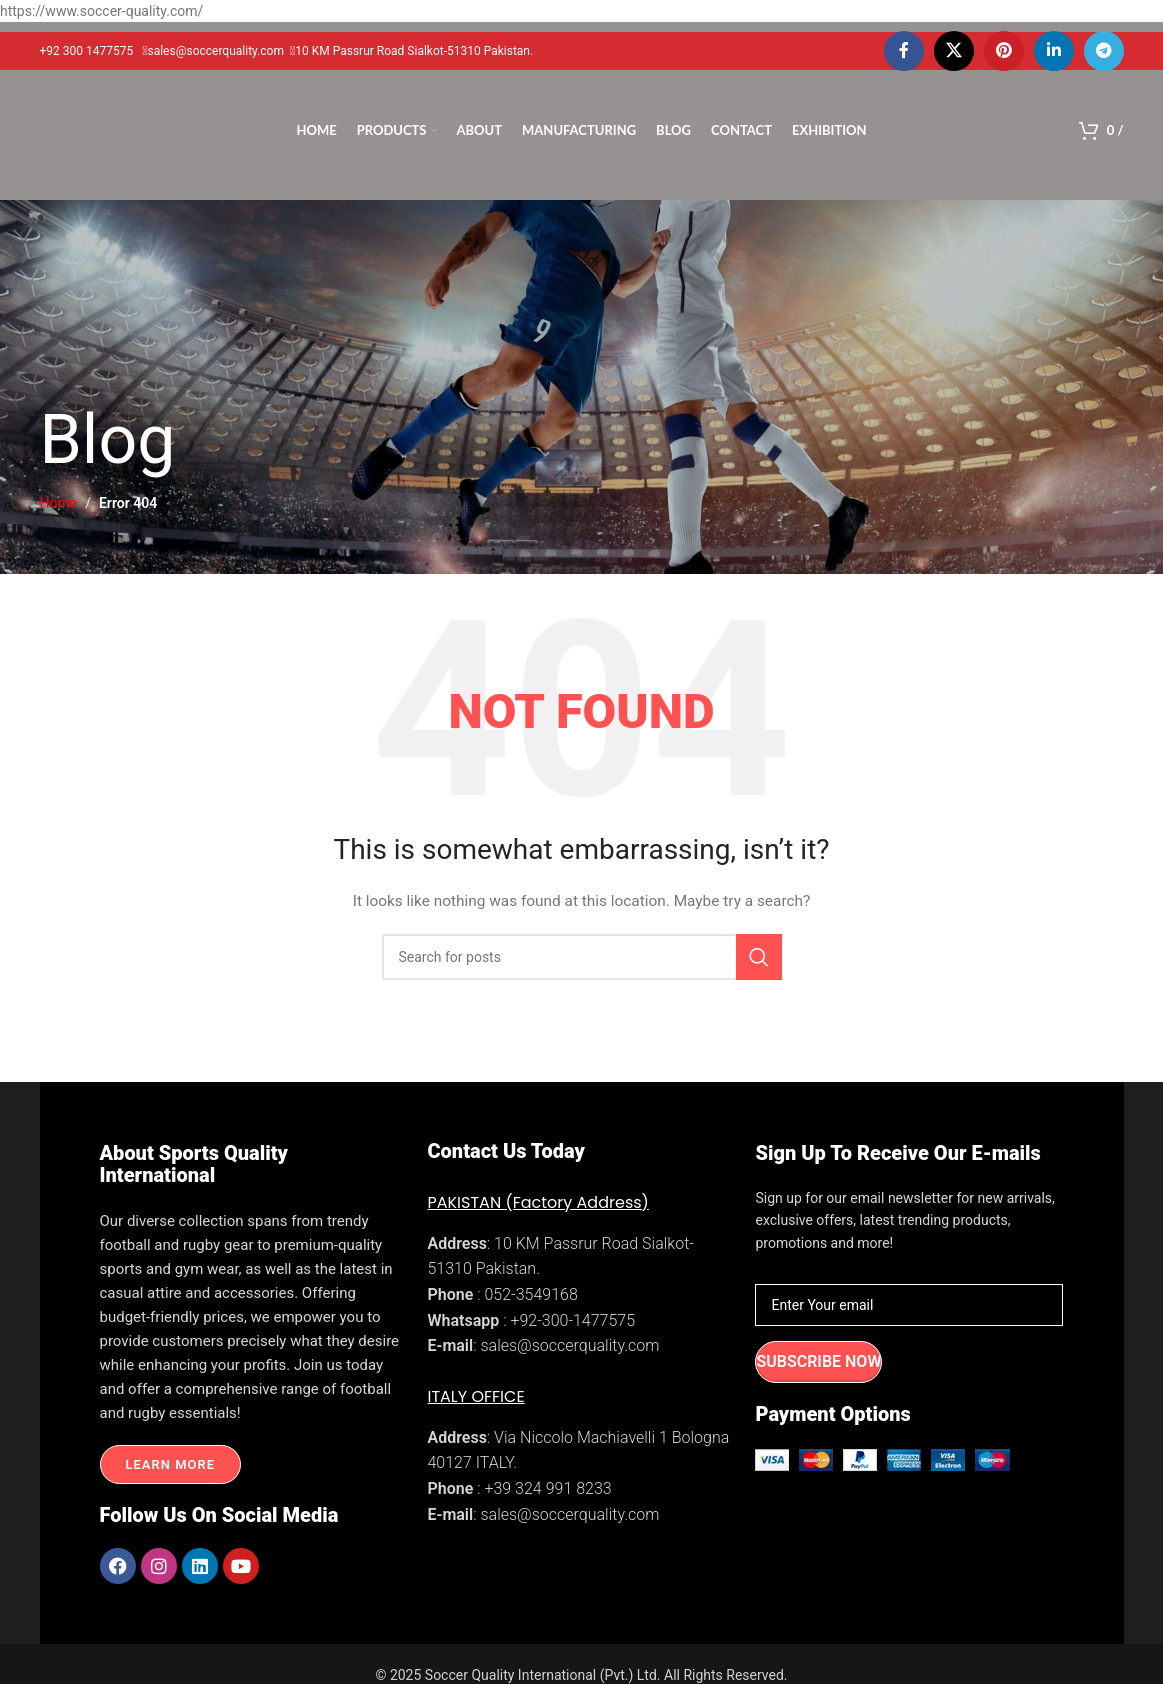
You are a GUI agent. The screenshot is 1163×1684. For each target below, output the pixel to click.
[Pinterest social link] (1004, 51)
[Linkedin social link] (1054, 51)
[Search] (582, 957)
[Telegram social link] (1104, 51)
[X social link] (954, 51)
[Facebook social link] (904, 51)
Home (59, 503)
